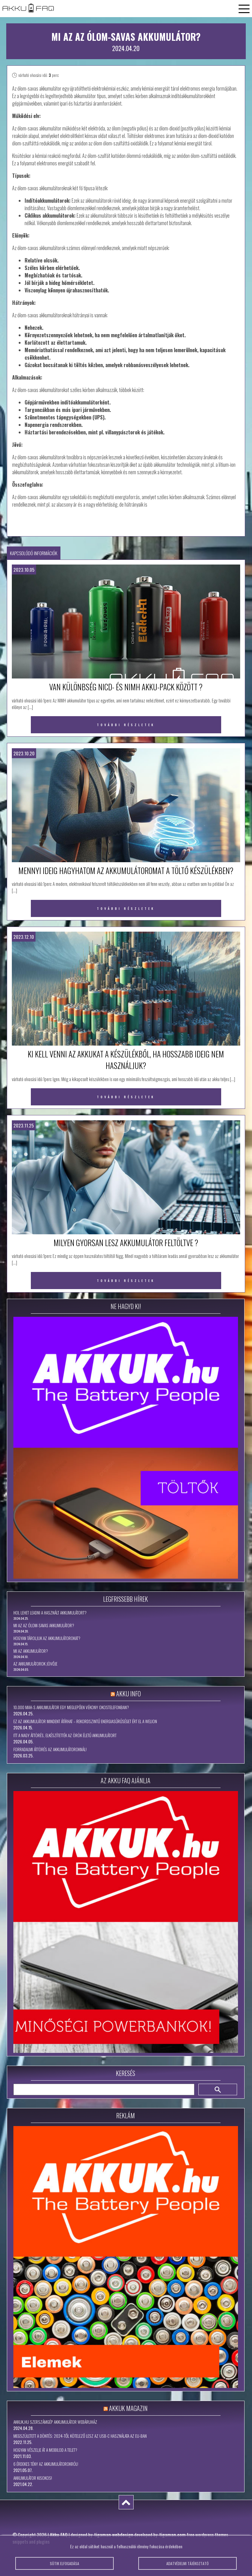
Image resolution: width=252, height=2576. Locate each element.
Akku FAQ (59, 2534)
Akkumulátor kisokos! (32, 2478)
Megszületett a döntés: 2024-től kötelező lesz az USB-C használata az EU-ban (80, 2436)
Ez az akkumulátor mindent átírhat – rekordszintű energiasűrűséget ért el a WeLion (85, 1721)
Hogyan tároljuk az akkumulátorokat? (46, 1638)
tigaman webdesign (113, 2534)
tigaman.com (172, 2534)
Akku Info (128, 1693)
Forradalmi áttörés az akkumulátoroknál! (50, 1749)
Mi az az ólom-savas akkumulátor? (43, 1625)
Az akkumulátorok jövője (35, 1664)
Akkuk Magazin (128, 2408)
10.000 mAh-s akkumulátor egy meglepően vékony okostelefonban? (71, 1707)
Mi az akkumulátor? (30, 1651)
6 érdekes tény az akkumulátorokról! (45, 2464)
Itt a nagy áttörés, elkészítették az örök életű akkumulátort (64, 1735)
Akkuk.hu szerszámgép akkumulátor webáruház (55, 2422)
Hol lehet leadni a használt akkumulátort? (50, 1612)
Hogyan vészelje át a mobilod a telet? (45, 2450)
